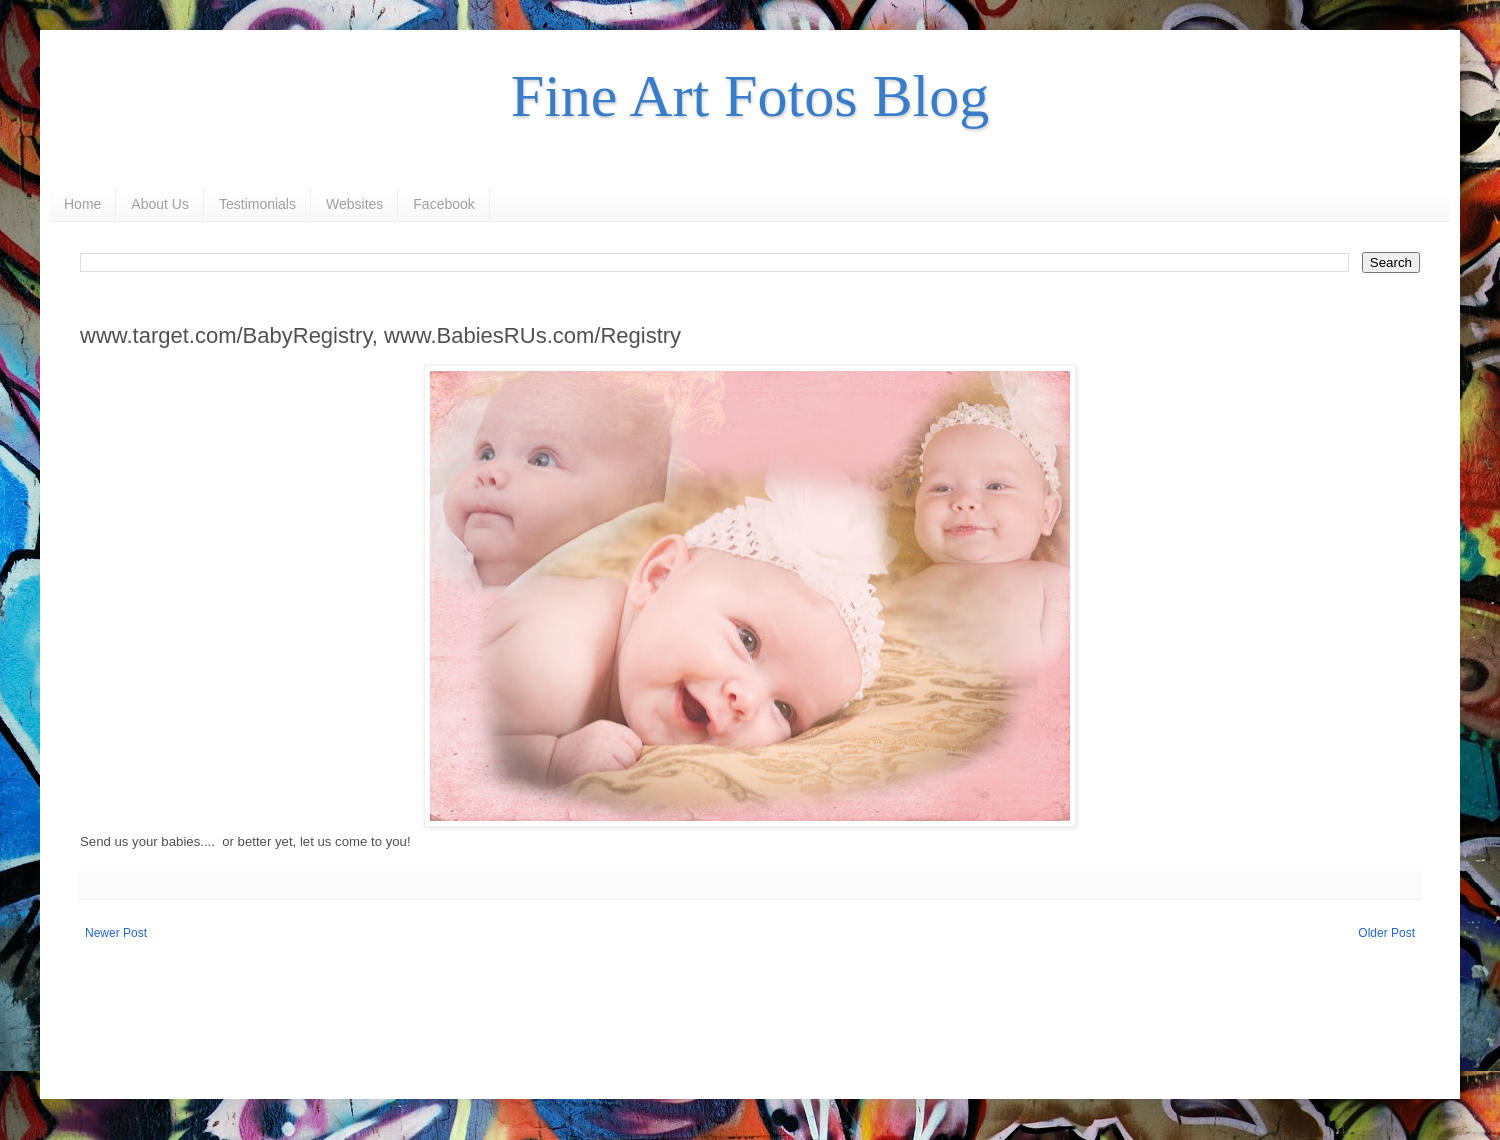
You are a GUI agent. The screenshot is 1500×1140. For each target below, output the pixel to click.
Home (82, 204)
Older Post (1386, 933)
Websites (354, 204)
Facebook (443, 204)
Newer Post (116, 933)
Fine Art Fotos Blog (750, 96)
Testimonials (257, 204)
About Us (160, 204)
